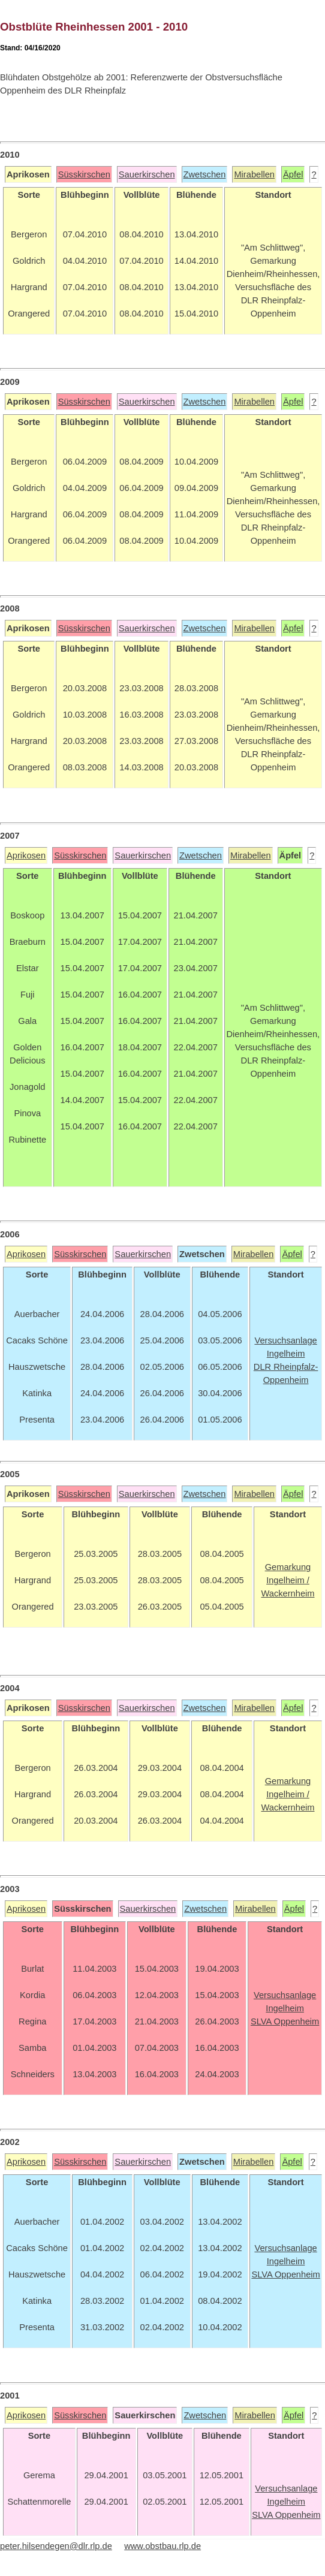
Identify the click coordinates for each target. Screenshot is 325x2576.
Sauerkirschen (147, 174)
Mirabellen (254, 174)
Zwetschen (204, 174)
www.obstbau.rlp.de (162, 2546)
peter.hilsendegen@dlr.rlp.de (56, 2546)
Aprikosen (26, 855)
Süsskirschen (84, 174)
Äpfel (293, 174)
